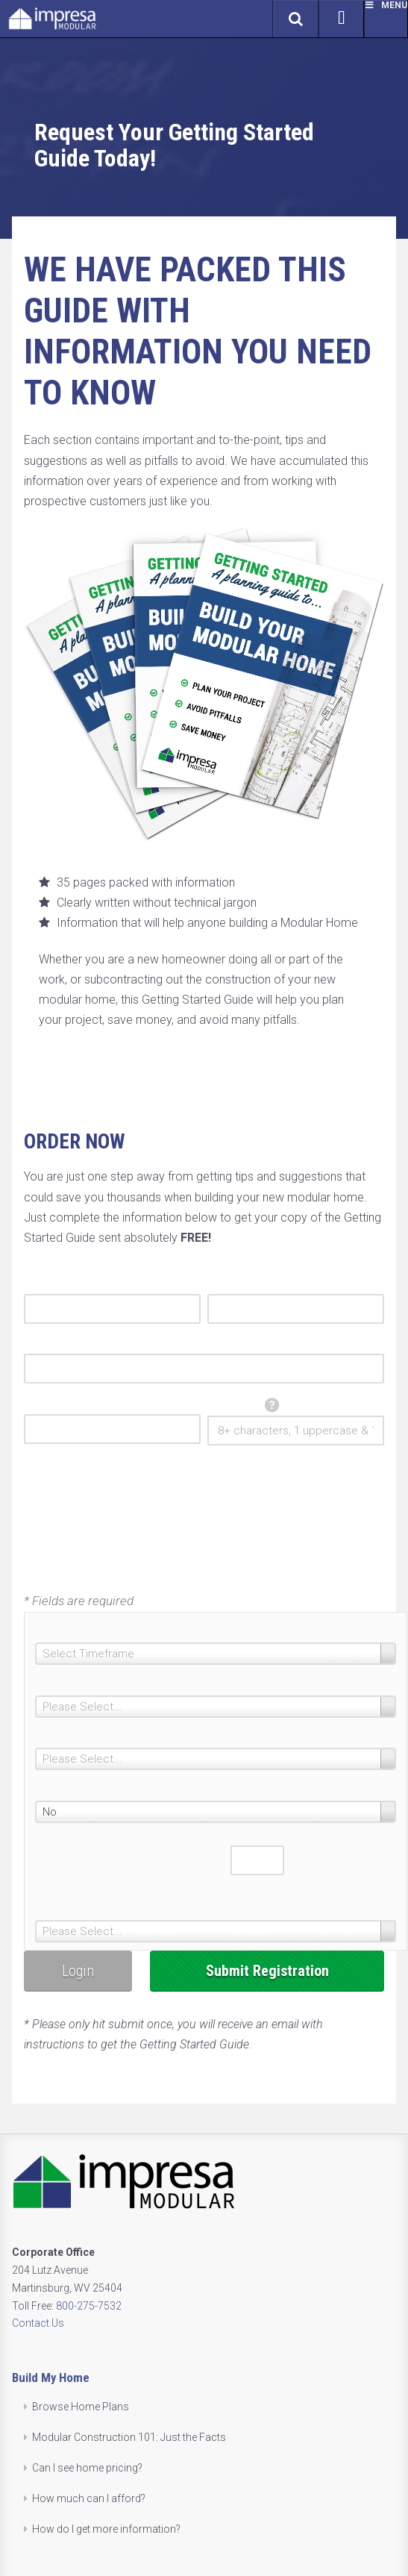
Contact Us (38, 2323)
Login (78, 1971)
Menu (385, 5)
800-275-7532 (89, 2306)
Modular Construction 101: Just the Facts (129, 2437)
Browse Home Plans (80, 2407)
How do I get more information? (106, 2529)
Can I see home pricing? (87, 2468)
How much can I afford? (88, 2498)
